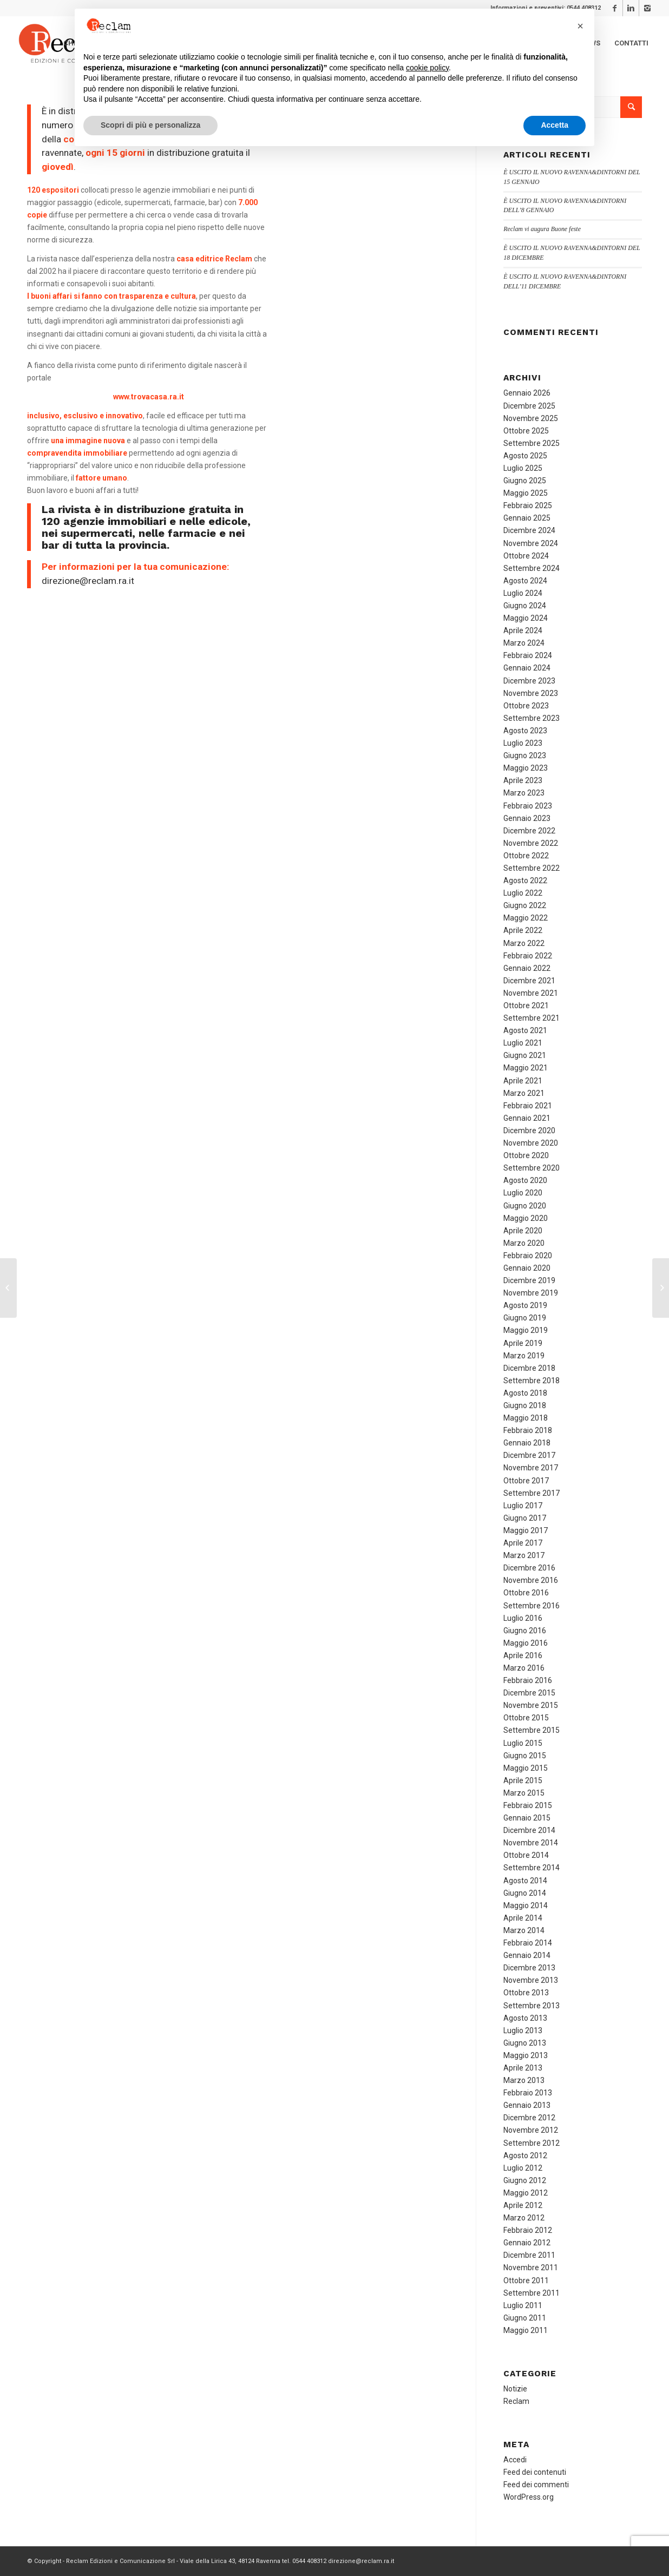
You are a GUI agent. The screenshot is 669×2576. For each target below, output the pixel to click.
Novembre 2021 (530, 993)
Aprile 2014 (522, 1918)
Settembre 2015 (531, 1730)
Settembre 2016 (531, 1605)
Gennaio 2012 (526, 2242)
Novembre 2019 (530, 1293)
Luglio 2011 (522, 2305)
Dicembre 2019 (529, 1280)
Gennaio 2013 (526, 2105)
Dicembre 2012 (529, 2117)
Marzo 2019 (524, 1355)
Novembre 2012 (530, 2130)
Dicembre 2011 (529, 2255)
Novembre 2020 (530, 1143)
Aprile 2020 (522, 1230)
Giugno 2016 (524, 1630)
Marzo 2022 (524, 943)
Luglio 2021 (522, 1043)
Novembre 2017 (530, 1467)
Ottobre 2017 (526, 1480)
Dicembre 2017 (529, 1455)
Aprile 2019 (522, 1343)
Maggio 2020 (525, 1218)
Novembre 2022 (530, 843)
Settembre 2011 (531, 2293)
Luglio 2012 (522, 2168)
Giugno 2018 (524, 1405)
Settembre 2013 (531, 2005)
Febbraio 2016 (527, 1680)
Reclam (516, 2401)
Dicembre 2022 (529, 830)
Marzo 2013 (524, 2080)
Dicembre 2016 (529, 1567)
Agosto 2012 (525, 2155)
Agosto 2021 (525, 1030)
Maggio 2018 (525, 1418)
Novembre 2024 (530, 543)
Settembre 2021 (531, 1018)
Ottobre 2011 (526, 2280)
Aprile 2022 (522, 930)
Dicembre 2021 (529, 980)
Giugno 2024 (524, 605)
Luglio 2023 (522, 743)
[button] (580, 26)
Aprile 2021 (522, 1080)
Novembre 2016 (530, 1580)
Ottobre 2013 (526, 1992)
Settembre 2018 (531, 1380)
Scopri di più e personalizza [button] (150, 125)
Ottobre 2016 (526, 1592)
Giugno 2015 (524, 1755)
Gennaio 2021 (526, 1118)
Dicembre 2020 (529, 1130)
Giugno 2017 (524, 1518)
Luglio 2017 (522, 1505)
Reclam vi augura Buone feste (542, 229)
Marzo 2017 (524, 1555)
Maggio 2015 (525, 1768)
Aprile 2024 (522, 630)
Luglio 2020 (522, 1192)
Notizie (515, 2388)
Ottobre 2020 (526, 1155)
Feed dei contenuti (534, 2472)
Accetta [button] (554, 125)
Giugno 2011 (524, 2318)
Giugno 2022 (524, 905)
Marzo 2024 (524, 643)
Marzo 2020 (524, 1243)
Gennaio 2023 (526, 818)
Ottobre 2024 (526, 555)
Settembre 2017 (531, 1493)
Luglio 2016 (522, 1618)
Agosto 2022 (525, 880)
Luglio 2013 (522, 2030)
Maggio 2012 (525, 2193)
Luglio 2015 (522, 1743)
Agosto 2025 (525, 455)
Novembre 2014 (530, 1842)
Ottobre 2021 (526, 1005)
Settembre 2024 (531, 568)
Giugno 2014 (524, 1893)
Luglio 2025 (522, 468)
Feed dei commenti (536, 2484)
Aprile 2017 (522, 1543)
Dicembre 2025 (529, 406)
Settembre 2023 (531, 718)
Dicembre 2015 (529, 1692)
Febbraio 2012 (527, 2230)
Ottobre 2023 (526, 705)
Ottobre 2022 (526, 855)
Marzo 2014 (524, 1930)
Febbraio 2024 (527, 655)
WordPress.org (528, 2497)
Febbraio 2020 (527, 1255)
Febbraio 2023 (527, 805)
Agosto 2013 (525, 2018)
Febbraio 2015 (527, 1805)
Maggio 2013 (525, 2055)
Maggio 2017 (525, 1530)
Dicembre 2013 (529, 1967)
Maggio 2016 (525, 1643)
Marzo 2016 (524, 1668)
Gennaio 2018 (526, 1442)
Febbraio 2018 (527, 1430)
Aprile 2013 (522, 2068)
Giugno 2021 (524, 1055)
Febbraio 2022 (527, 955)
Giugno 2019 (524, 1317)
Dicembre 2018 (529, 1368)
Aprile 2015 (522, 1780)
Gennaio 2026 (526, 393)
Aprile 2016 (522, 1655)
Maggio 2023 (525, 768)
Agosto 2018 (525, 1393)
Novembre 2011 (530, 2267)
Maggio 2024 (525, 618)
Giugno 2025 (524, 480)
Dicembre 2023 (529, 680)
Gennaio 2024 (526, 667)
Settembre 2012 (531, 2143)
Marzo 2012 (524, 2217)
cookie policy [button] (427, 67)
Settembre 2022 (531, 868)
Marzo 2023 (524, 792)
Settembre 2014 (531, 1867)
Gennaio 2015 (526, 1817)
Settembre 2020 (531, 1168)
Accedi (515, 2459)
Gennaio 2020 (526, 1268)
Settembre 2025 (531, 443)
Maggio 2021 (525, 1067)
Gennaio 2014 (526, 1955)
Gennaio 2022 (526, 968)
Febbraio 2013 (527, 2092)
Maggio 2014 (525, 1905)
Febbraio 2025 (527, 505)
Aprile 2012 (522, 2205)
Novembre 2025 (530, 418)
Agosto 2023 (525, 730)
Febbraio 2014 (527, 1942)
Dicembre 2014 (529, 1830)
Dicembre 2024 (529, 530)
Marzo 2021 (524, 1093)
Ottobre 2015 (526, 1717)
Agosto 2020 (525, 1180)
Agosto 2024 (525, 580)
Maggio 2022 (525, 918)
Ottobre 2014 (526, 1855)
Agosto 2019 (525, 1305)
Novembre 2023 (530, 693)
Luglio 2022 (522, 893)
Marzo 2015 (524, 1793)
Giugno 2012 (524, 2180)
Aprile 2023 (522, 780)
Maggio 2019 (525, 1330)
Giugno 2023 (524, 755)
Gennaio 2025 (526, 518)
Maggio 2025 (525, 493)
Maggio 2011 (525, 2330)
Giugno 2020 (524, 1205)
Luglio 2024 (522, 593)
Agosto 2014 (525, 1880)
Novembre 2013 (530, 1980)
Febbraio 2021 (527, 1105)
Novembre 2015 (530, 1705)
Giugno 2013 (524, 2043)
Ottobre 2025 (526, 430)
